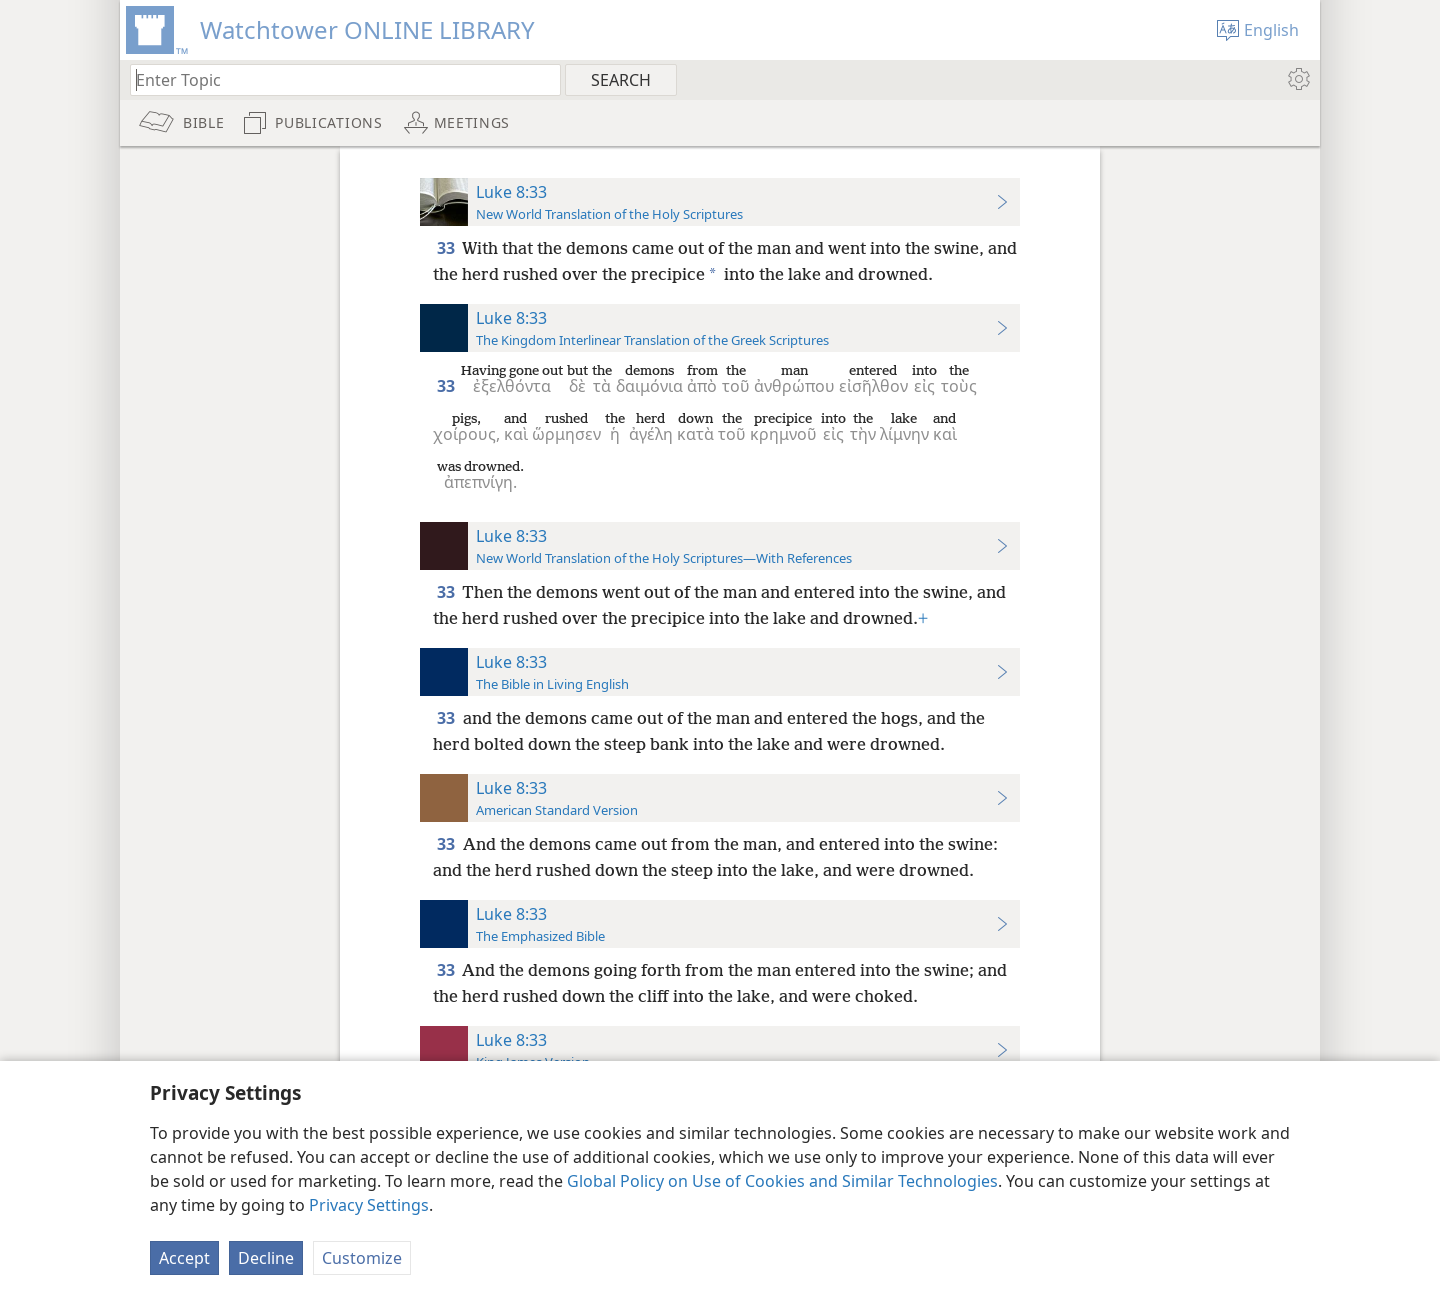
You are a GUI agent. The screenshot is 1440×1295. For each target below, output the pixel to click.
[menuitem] (1297, 79)
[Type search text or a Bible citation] (336, 79)
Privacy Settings (369, 1205)
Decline (266, 1258)
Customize (362, 1258)
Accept (184, 1258)
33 (447, 248)
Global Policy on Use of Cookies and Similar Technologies (782, 1181)
